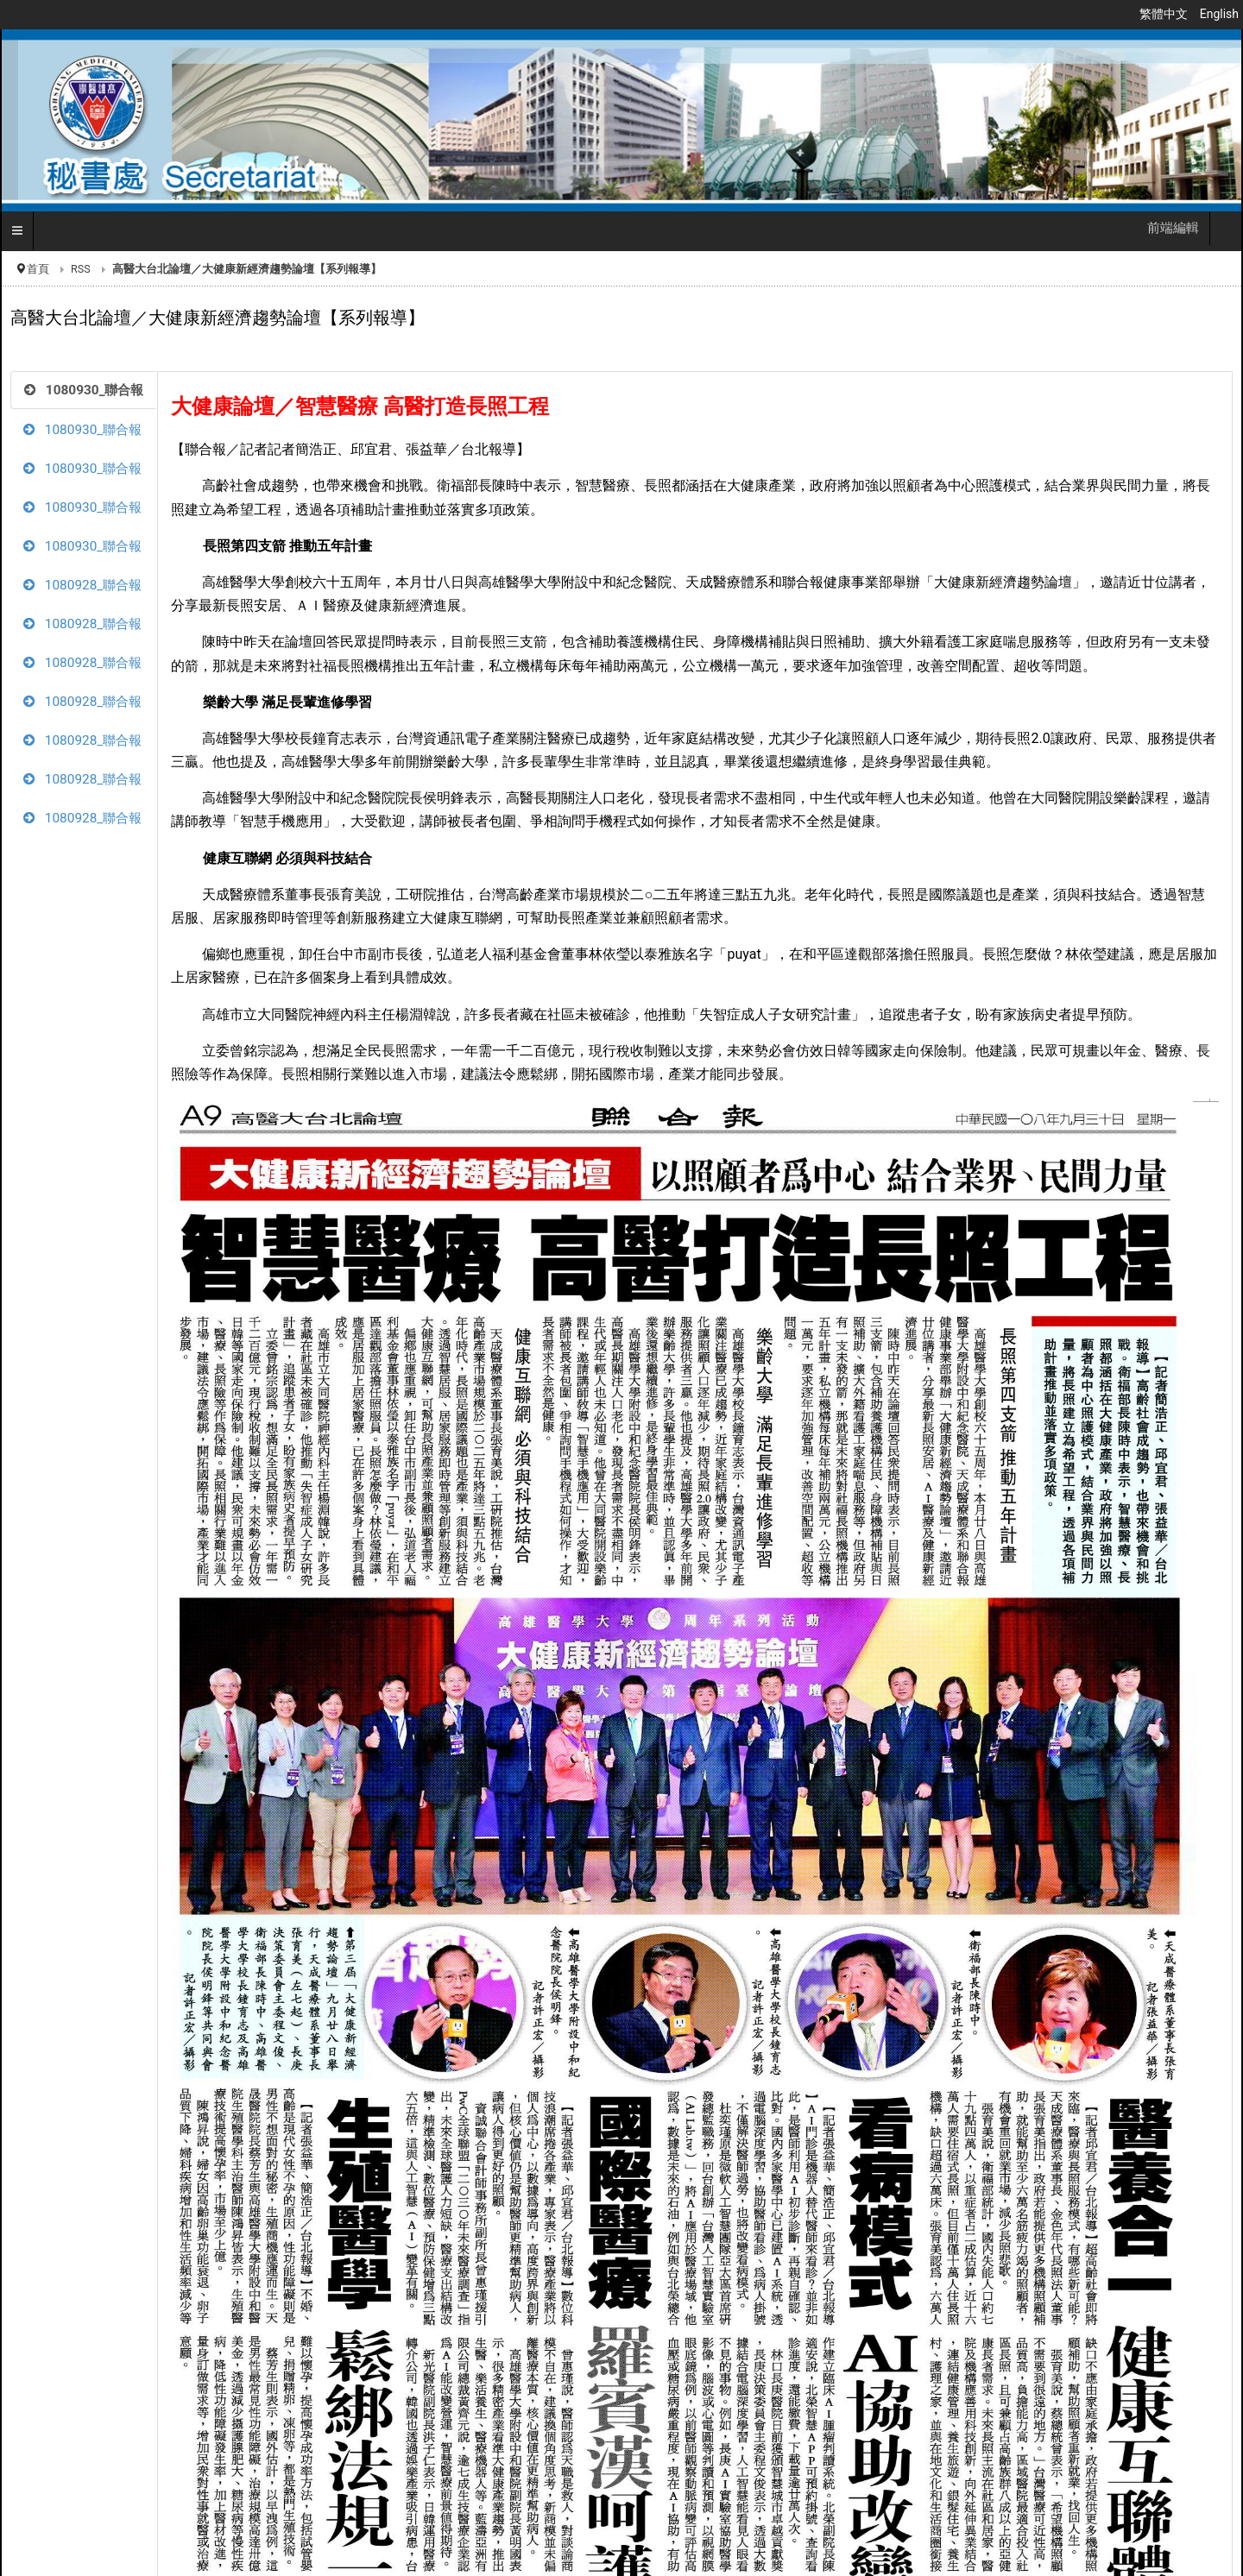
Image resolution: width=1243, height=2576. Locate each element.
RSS (81, 268)
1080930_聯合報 (83, 390)
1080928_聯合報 (82, 585)
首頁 (38, 268)
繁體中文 (1164, 14)
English (1219, 14)
